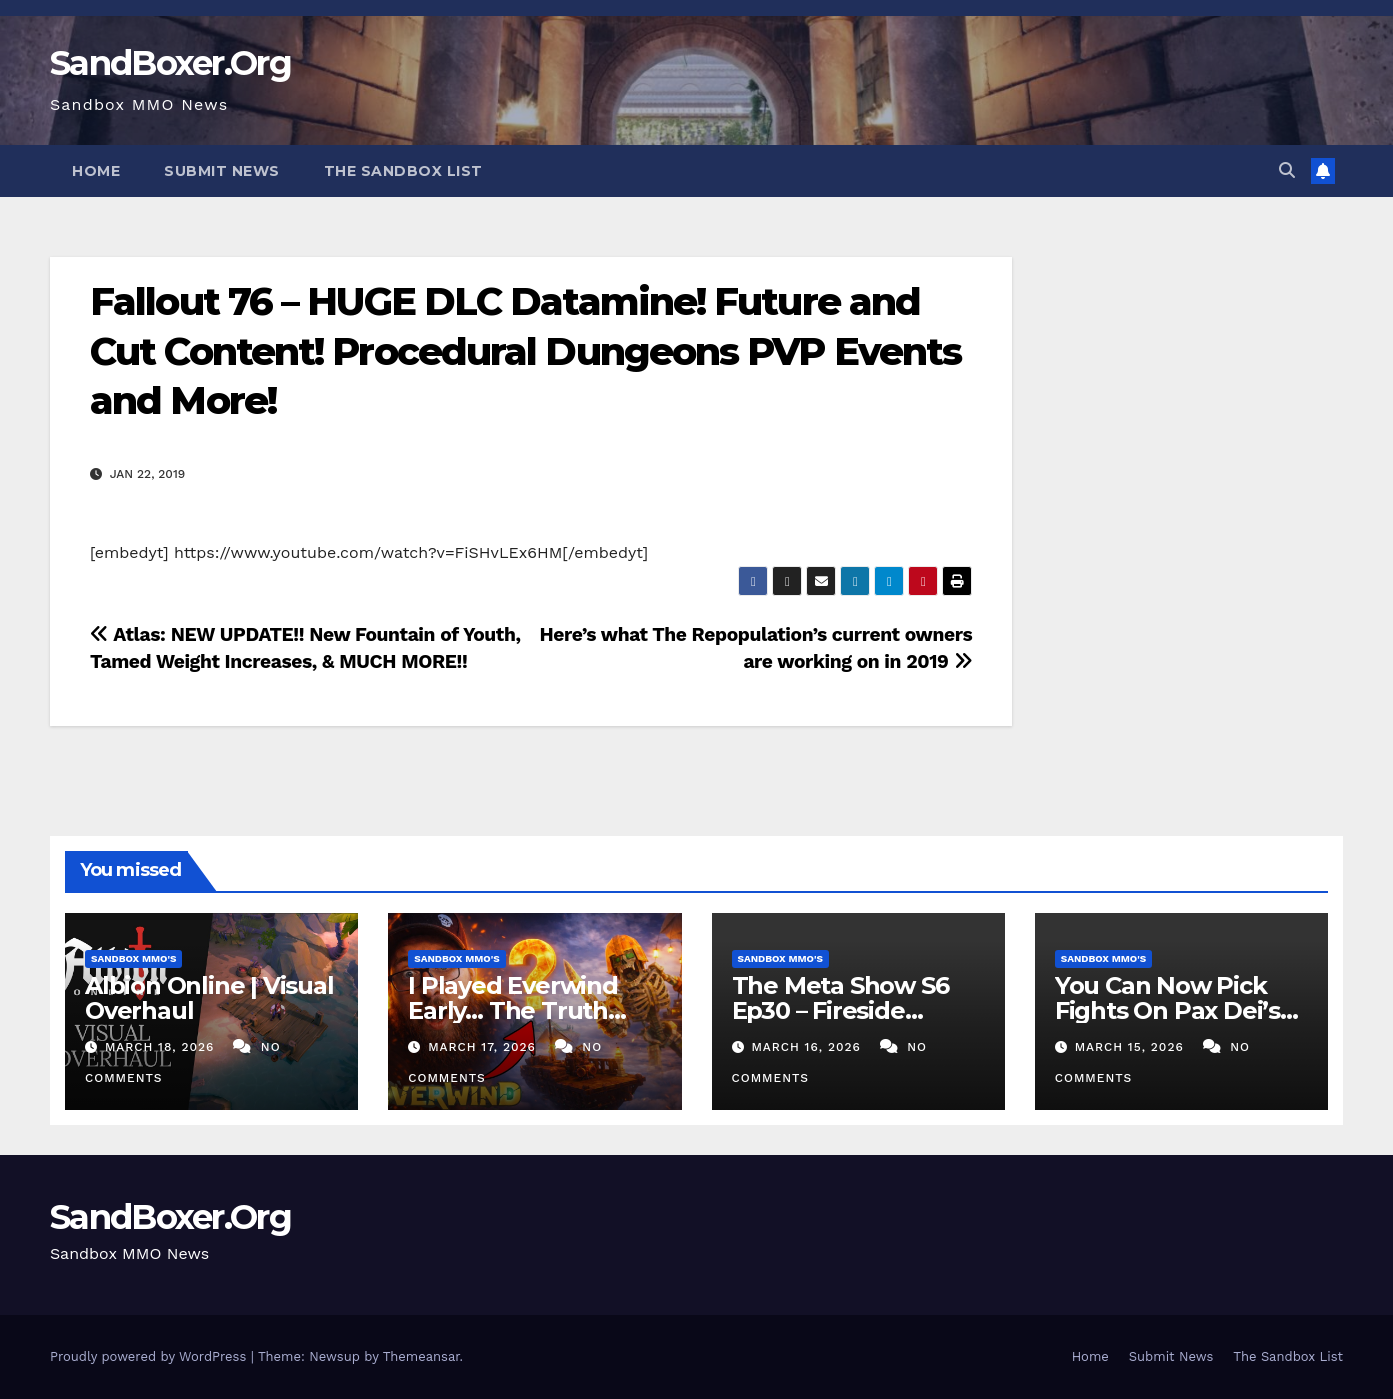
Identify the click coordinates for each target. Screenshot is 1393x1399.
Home (96, 171)
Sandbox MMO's (133, 958)
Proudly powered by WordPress (150, 1356)
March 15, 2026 (1132, 1047)
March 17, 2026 (484, 1047)
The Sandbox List (403, 171)
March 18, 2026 (162, 1047)
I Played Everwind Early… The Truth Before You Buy (513, 1010)
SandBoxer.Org (170, 63)
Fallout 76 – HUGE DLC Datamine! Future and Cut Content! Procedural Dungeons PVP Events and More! (525, 351)
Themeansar (421, 1356)
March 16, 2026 (808, 1047)
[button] (1287, 170)
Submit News (222, 171)
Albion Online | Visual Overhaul (209, 998)
